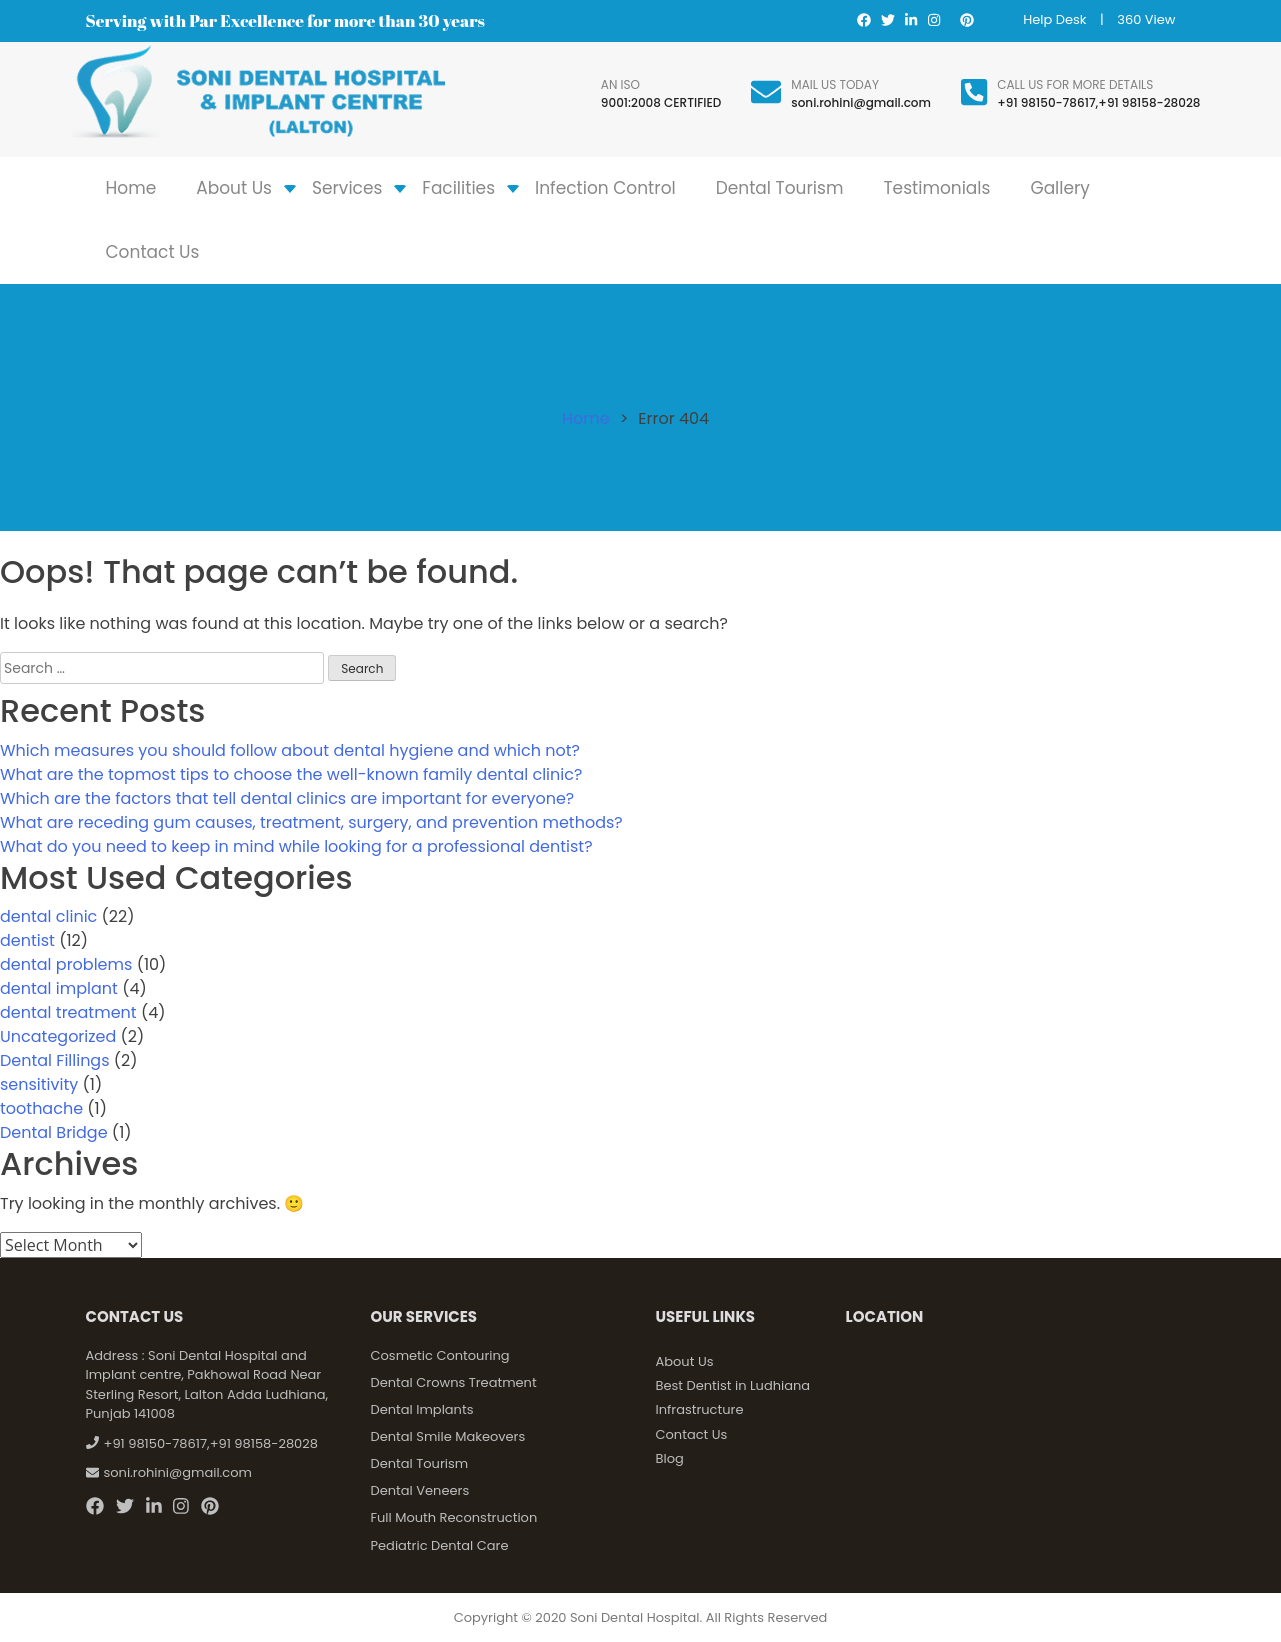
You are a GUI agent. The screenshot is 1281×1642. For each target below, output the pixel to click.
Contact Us (153, 252)
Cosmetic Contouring (440, 1355)
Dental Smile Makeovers (448, 1436)
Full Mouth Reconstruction (454, 1517)
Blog (670, 1458)
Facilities (458, 188)
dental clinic (48, 916)
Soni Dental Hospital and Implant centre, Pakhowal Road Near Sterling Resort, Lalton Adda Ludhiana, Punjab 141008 (207, 1385)
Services (347, 188)
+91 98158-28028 (1149, 102)
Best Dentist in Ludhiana (733, 1385)
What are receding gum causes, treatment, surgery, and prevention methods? (311, 822)
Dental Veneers (420, 1490)
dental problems (66, 964)
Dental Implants (422, 1409)
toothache (41, 1108)
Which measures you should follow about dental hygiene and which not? (290, 750)
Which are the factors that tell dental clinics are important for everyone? (287, 798)
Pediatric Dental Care (440, 1545)
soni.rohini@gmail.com (861, 102)
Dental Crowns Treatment (454, 1382)
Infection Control (605, 188)
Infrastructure (700, 1409)
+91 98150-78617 (1046, 102)
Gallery (1060, 188)
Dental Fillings (55, 1060)
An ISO (620, 84)
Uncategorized (58, 1036)
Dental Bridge (54, 1132)
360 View (1146, 19)
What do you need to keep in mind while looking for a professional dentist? (296, 846)
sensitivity (39, 1084)
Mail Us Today (835, 84)
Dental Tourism (780, 188)
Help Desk (1054, 19)
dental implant (59, 988)
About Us (234, 188)
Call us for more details (1075, 84)
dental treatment (68, 1012)
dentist (27, 940)
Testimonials (936, 188)
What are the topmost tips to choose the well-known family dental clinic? (291, 774)
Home (131, 188)
